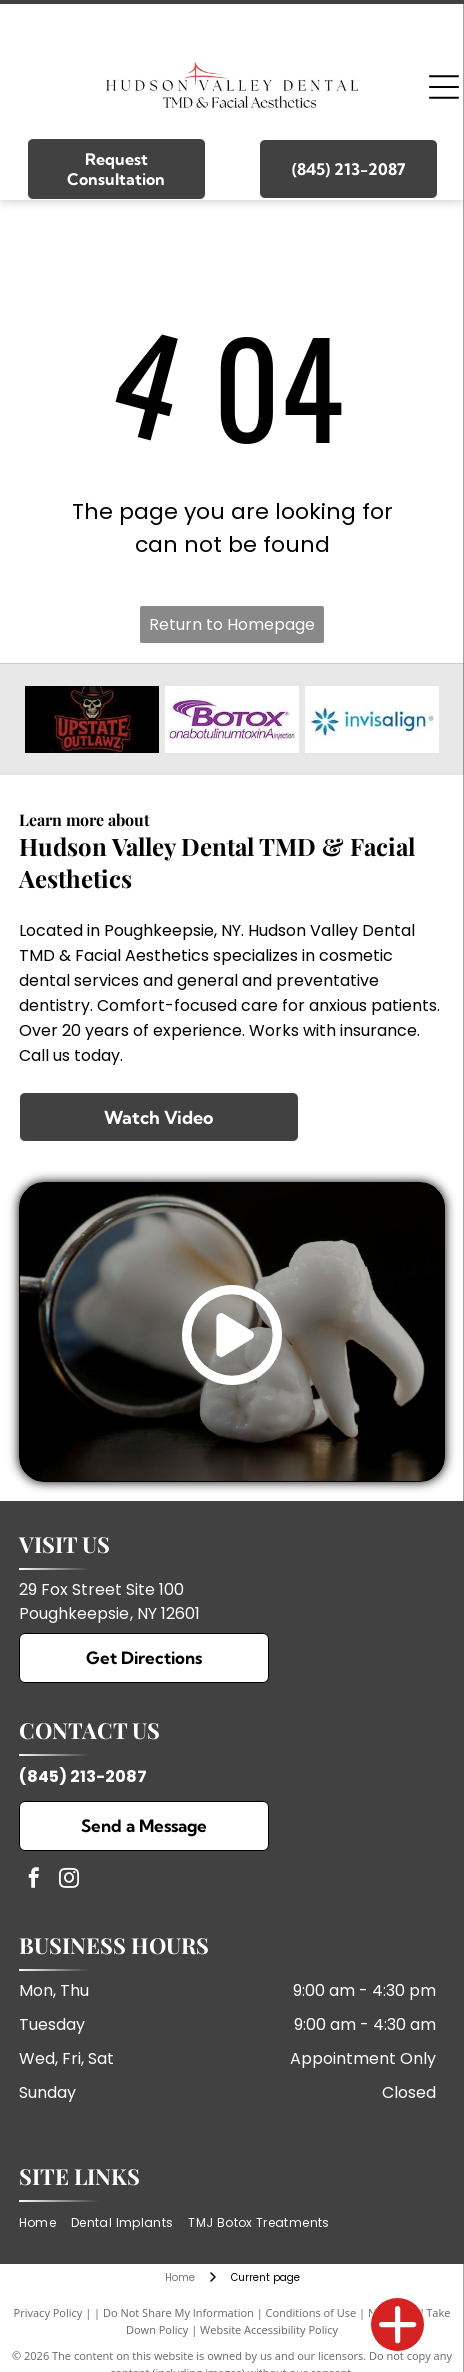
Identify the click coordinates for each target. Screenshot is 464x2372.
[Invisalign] (372, 719)
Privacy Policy (48, 2312)
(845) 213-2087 (83, 1776)
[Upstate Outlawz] (92, 719)
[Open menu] (444, 87)
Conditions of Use (311, 2312)
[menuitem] (45, 2223)
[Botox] (232, 719)
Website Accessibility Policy (269, 2329)
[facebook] (34, 1880)
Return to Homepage (232, 624)
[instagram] (69, 1880)
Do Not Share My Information (178, 2312)
